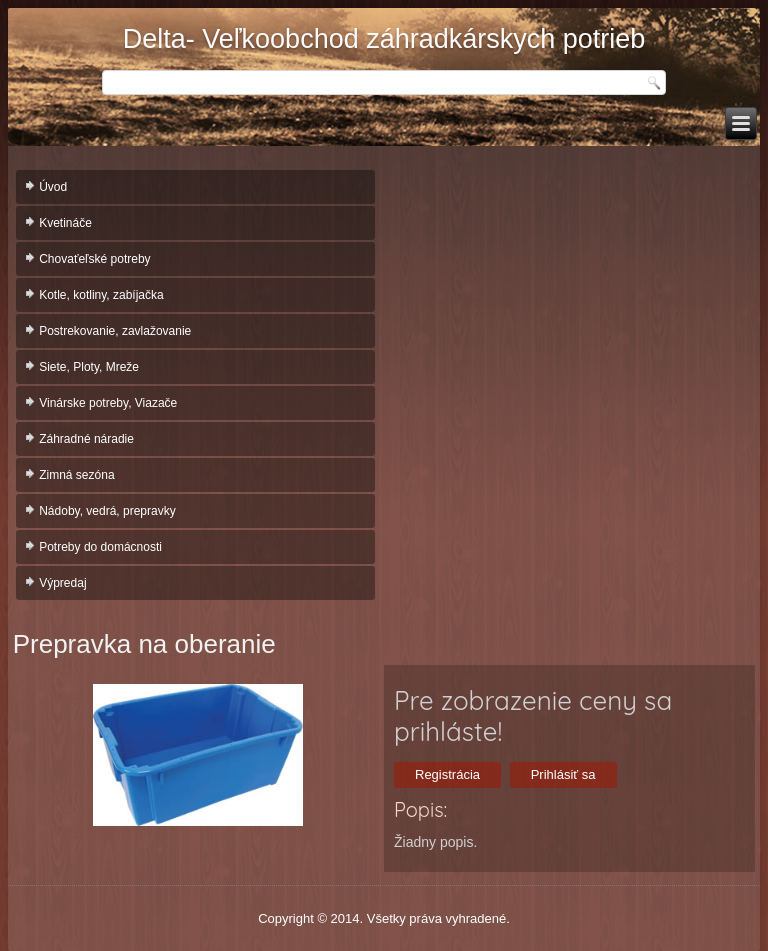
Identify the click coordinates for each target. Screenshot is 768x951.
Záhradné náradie (86, 439)
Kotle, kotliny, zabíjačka (101, 295)
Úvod (53, 187)
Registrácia (447, 774)
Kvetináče (65, 223)
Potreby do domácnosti (100, 547)
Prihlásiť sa (563, 774)
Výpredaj (62, 583)
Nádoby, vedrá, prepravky (107, 511)
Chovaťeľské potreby (94, 259)
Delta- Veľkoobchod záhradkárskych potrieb (384, 39)
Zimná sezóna (76, 475)
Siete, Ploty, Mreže (89, 367)
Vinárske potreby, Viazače (108, 403)
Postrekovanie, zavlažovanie (115, 331)
